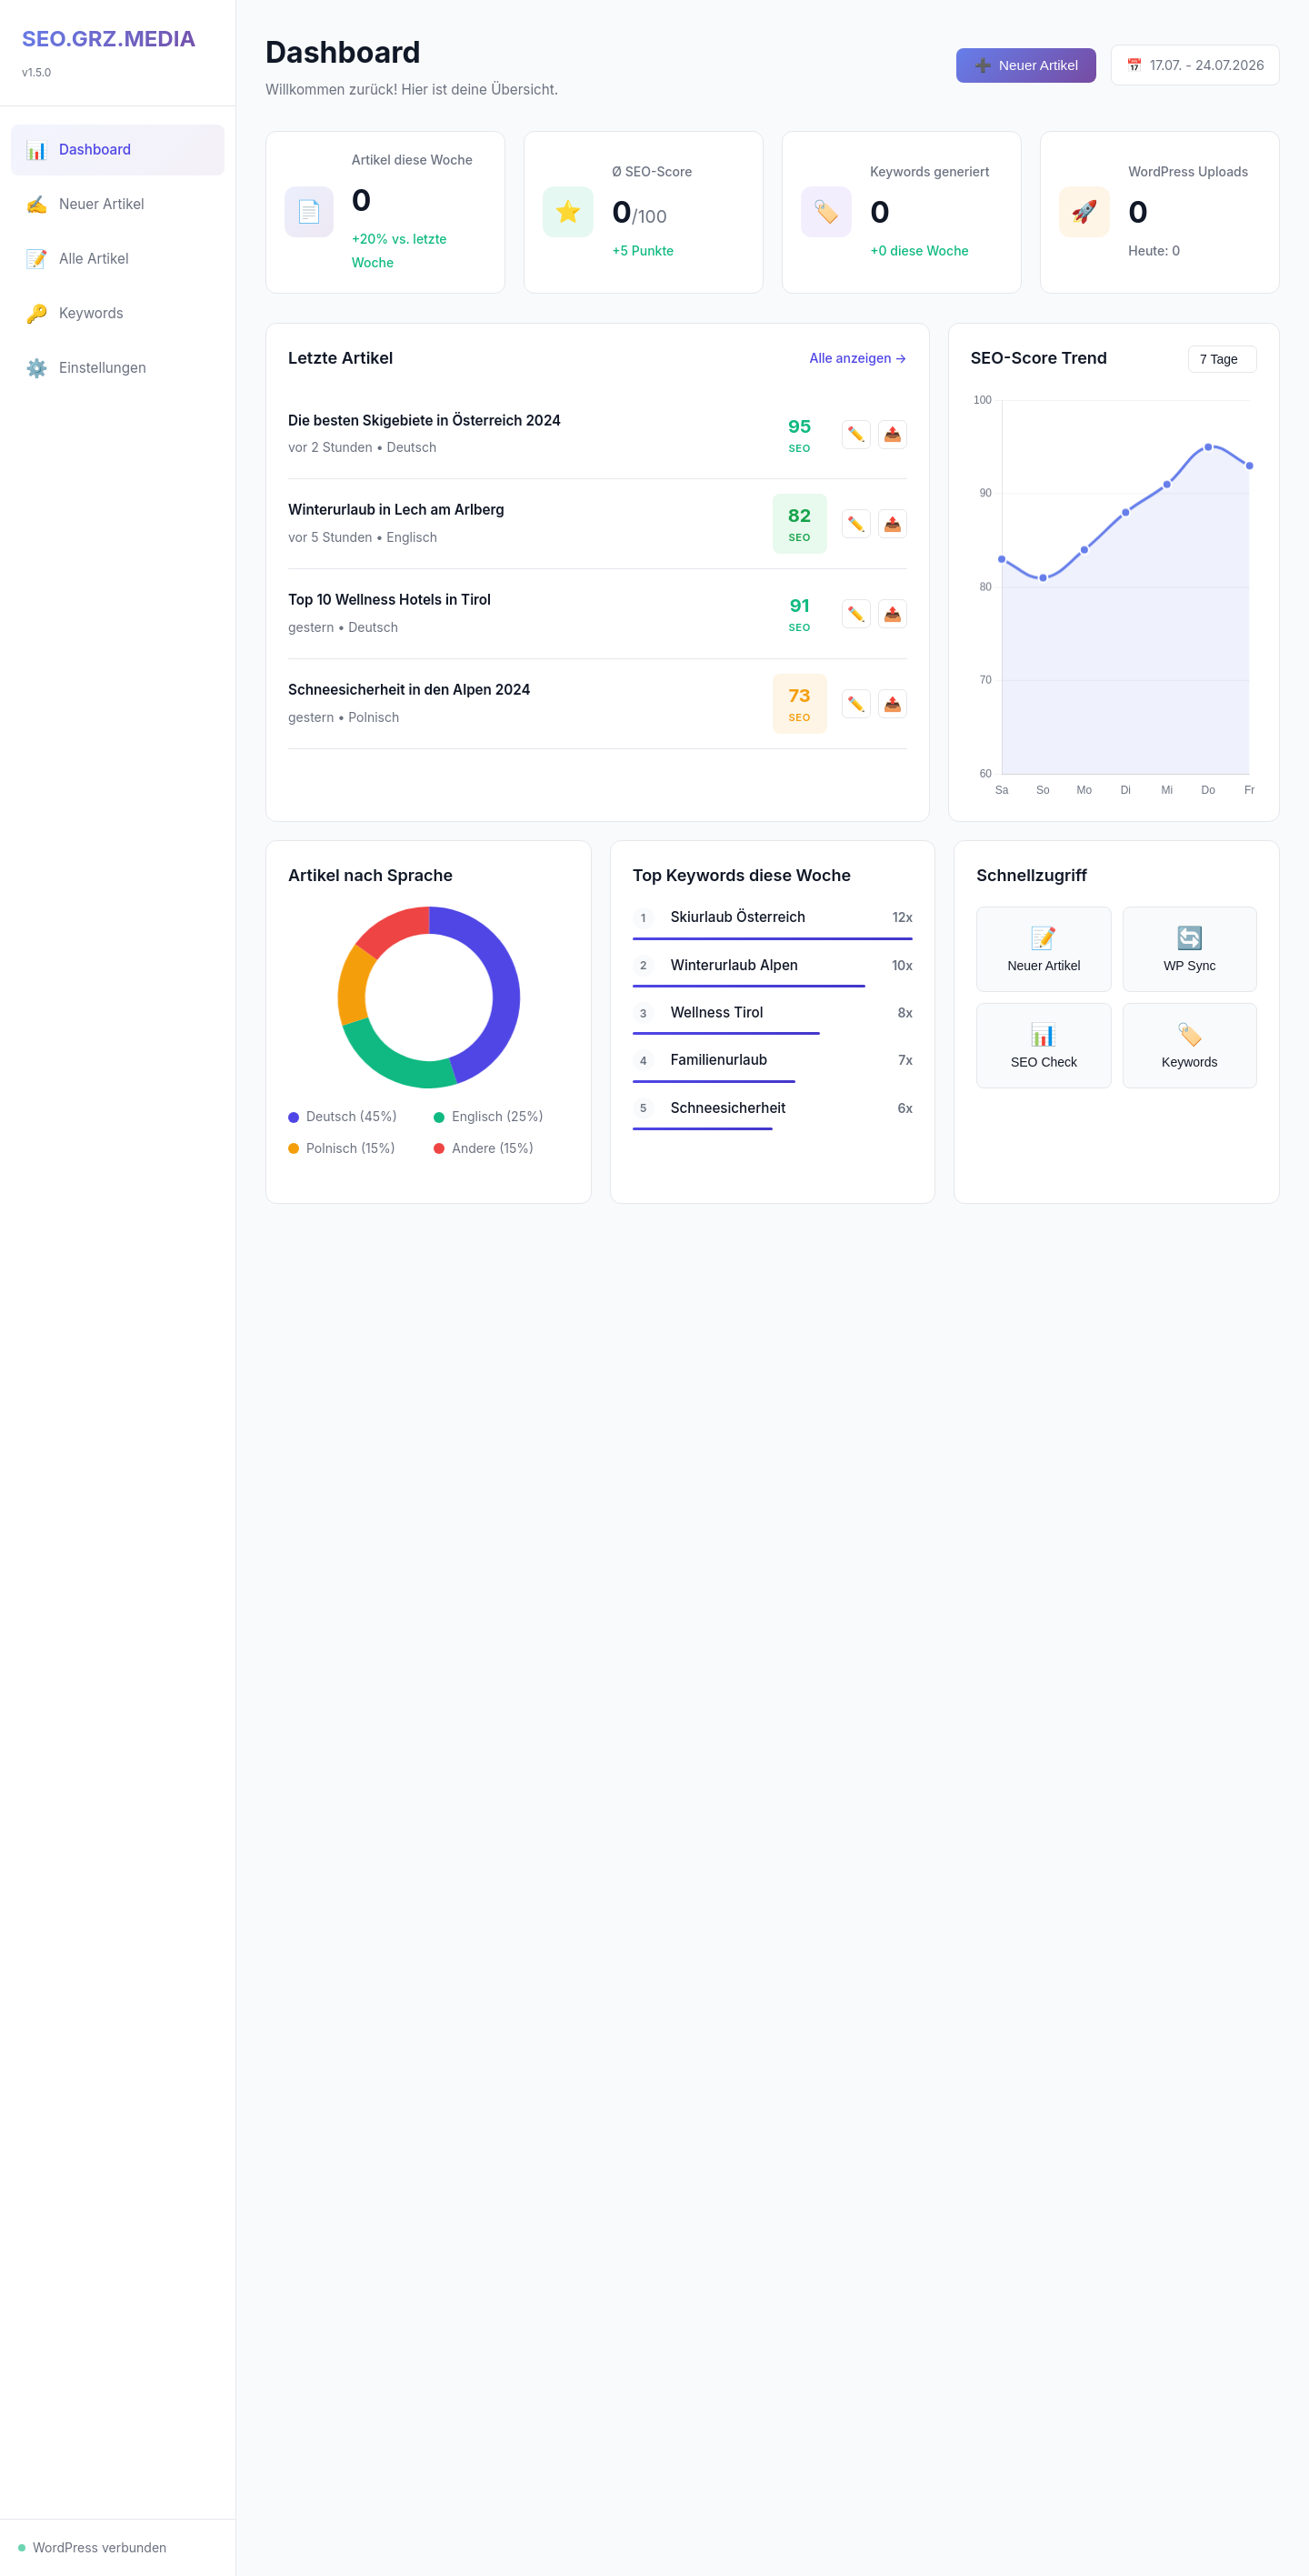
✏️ (856, 441)
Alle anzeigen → (858, 364)
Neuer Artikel (1026, 65)
